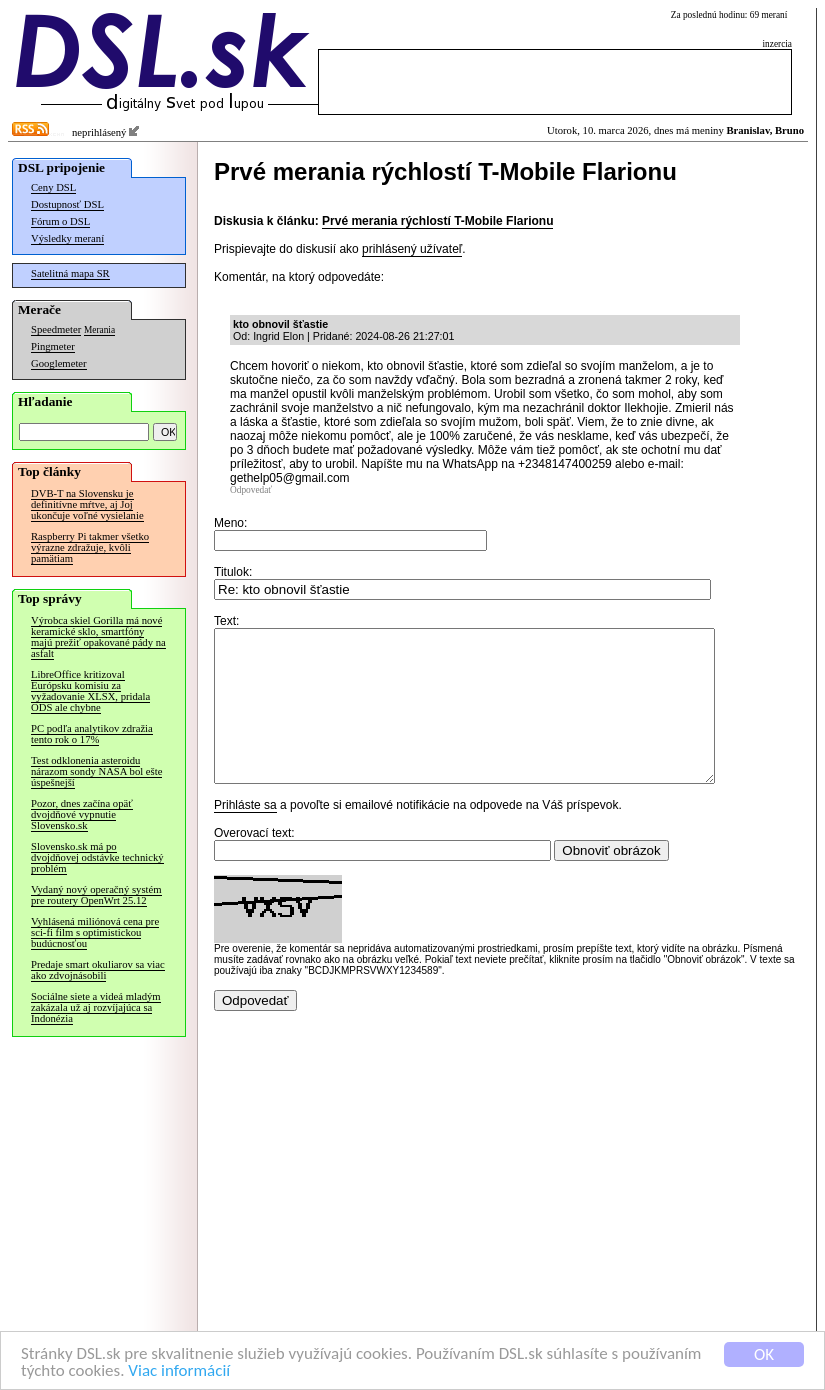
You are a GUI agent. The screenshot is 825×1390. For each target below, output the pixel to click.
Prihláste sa (245, 835)
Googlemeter (59, 363)
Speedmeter (56, 329)
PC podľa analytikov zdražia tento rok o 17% (92, 734)
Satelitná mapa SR (70, 273)
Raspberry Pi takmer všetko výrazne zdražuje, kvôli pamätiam (90, 547)
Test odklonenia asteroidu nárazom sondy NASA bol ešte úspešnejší (96, 771)
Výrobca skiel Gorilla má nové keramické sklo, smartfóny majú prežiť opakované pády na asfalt (98, 637)
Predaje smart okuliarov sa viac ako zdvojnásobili (98, 970)
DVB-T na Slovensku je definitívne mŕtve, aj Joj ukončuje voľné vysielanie (87, 504)
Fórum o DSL (60, 221)
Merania (99, 330)
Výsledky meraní (67, 238)
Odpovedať (251, 490)
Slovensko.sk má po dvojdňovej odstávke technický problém (97, 857)
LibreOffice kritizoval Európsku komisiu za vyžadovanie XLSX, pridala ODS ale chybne (90, 691)
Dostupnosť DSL (67, 204)
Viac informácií (179, 1371)
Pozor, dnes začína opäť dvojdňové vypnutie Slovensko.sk (82, 814)
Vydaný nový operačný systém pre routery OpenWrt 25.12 (96, 895)
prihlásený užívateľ (412, 249)
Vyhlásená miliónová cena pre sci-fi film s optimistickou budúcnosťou (95, 932)
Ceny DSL (53, 187)
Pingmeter (53, 346)
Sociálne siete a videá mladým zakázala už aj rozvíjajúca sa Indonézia (96, 1007)
